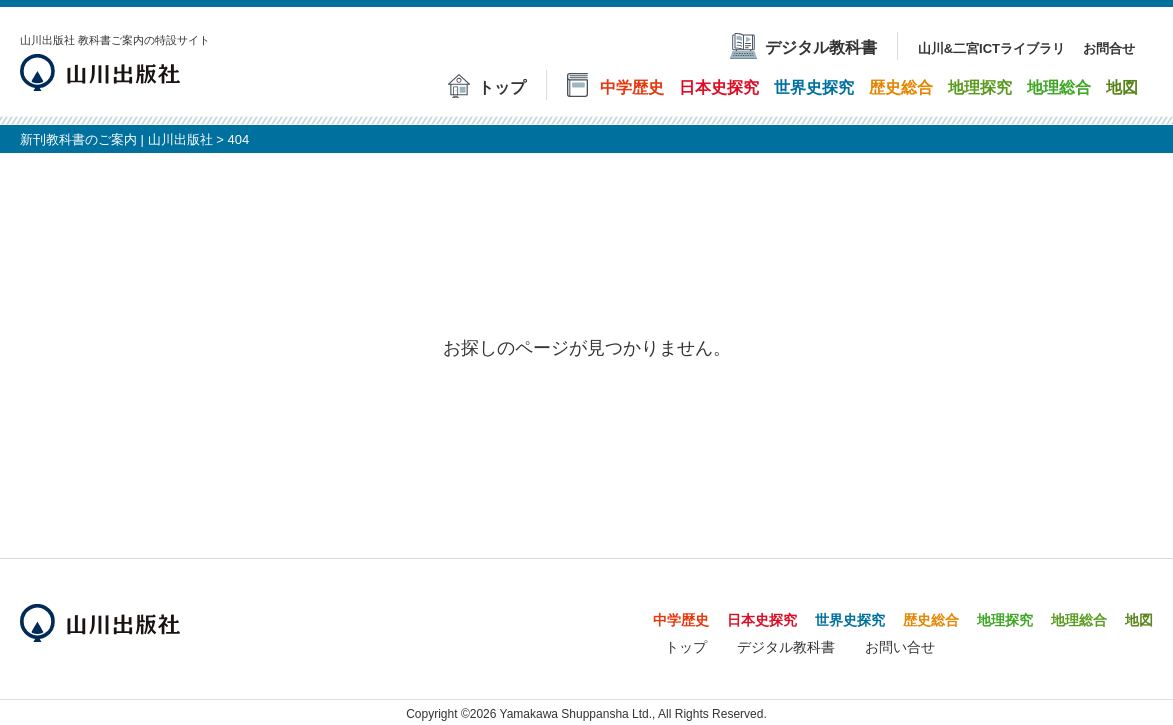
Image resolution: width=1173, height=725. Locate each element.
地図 (1139, 620)
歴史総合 (931, 620)
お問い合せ (900, 647)
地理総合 (1079, 620)
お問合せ (1109, 48)
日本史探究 (762, 620)
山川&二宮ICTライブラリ (991, 48)
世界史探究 (850, 620)
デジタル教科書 (786, 647)
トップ (686, 647)
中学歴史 (681, 620)
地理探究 (1005, 620)
